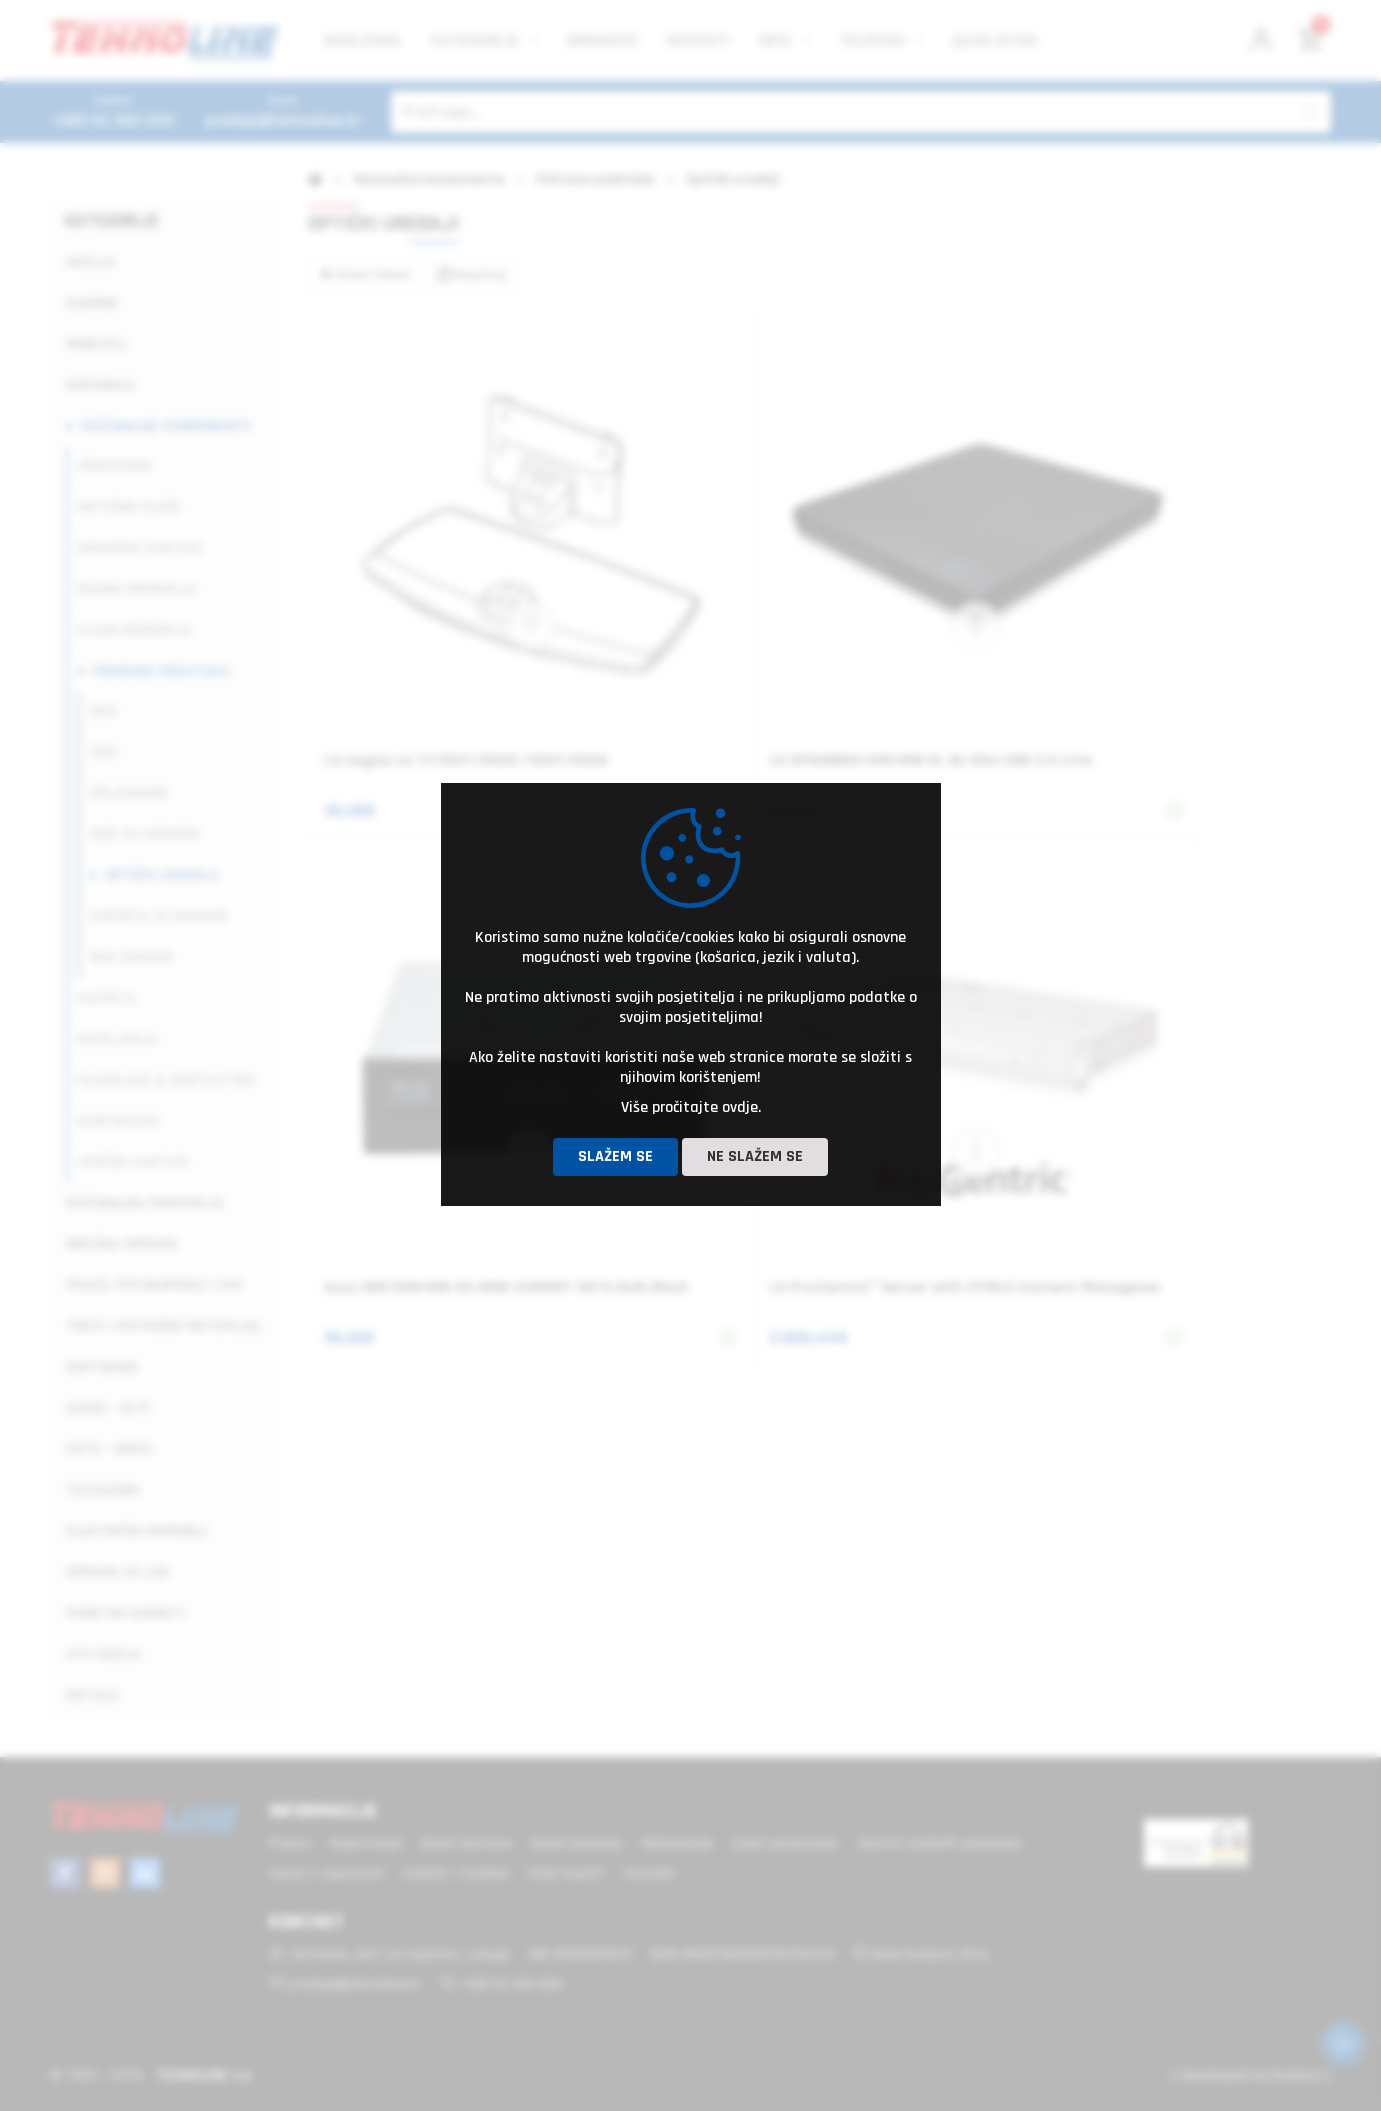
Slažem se (615, 1156)
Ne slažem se (755, 1156)
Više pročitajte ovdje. (691, 1107)
